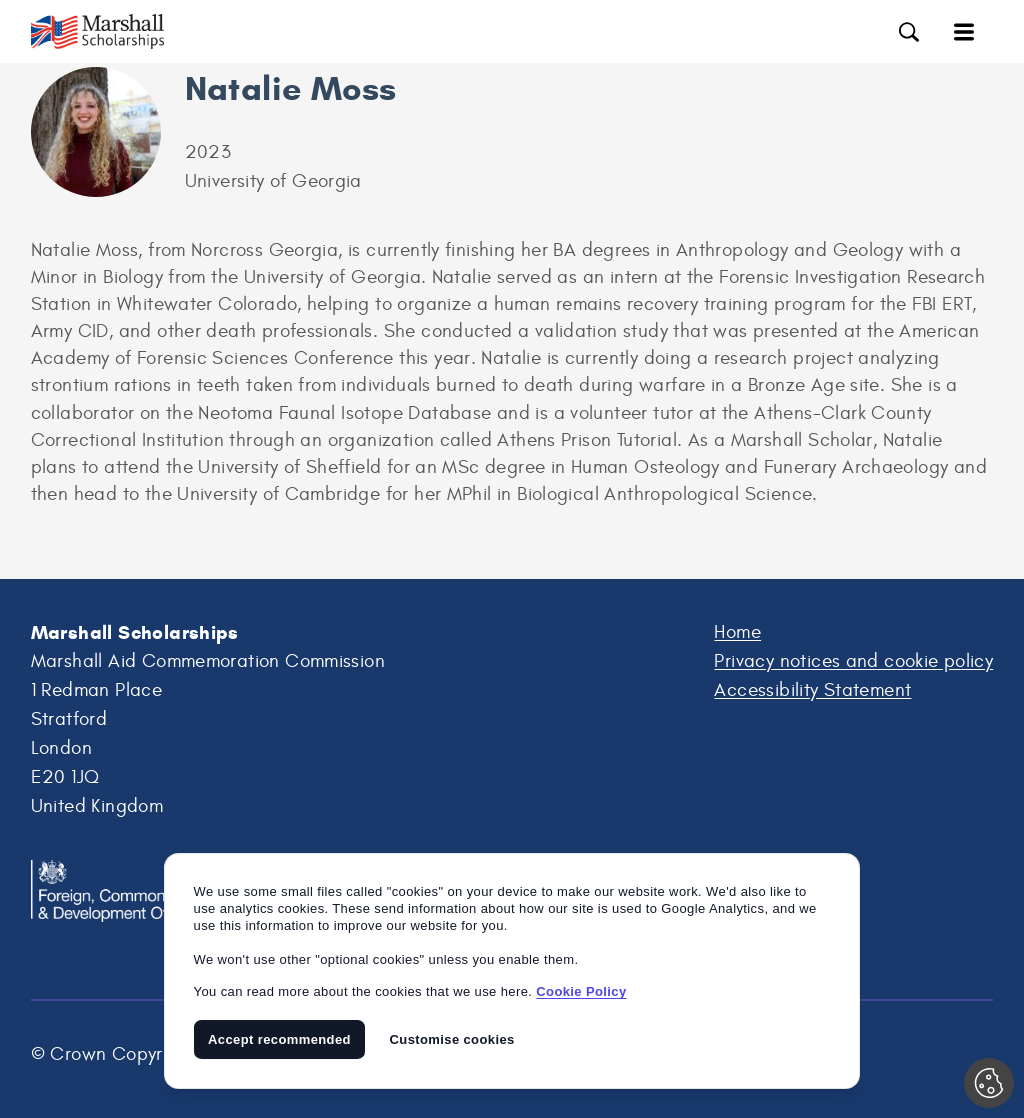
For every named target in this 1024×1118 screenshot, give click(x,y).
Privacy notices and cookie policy (853, 661)
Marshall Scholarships (111, 31)
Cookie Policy (581, 991)
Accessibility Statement (812, 690)
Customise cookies (452, 1039)
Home (737, 632)
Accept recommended (279, 1039)
